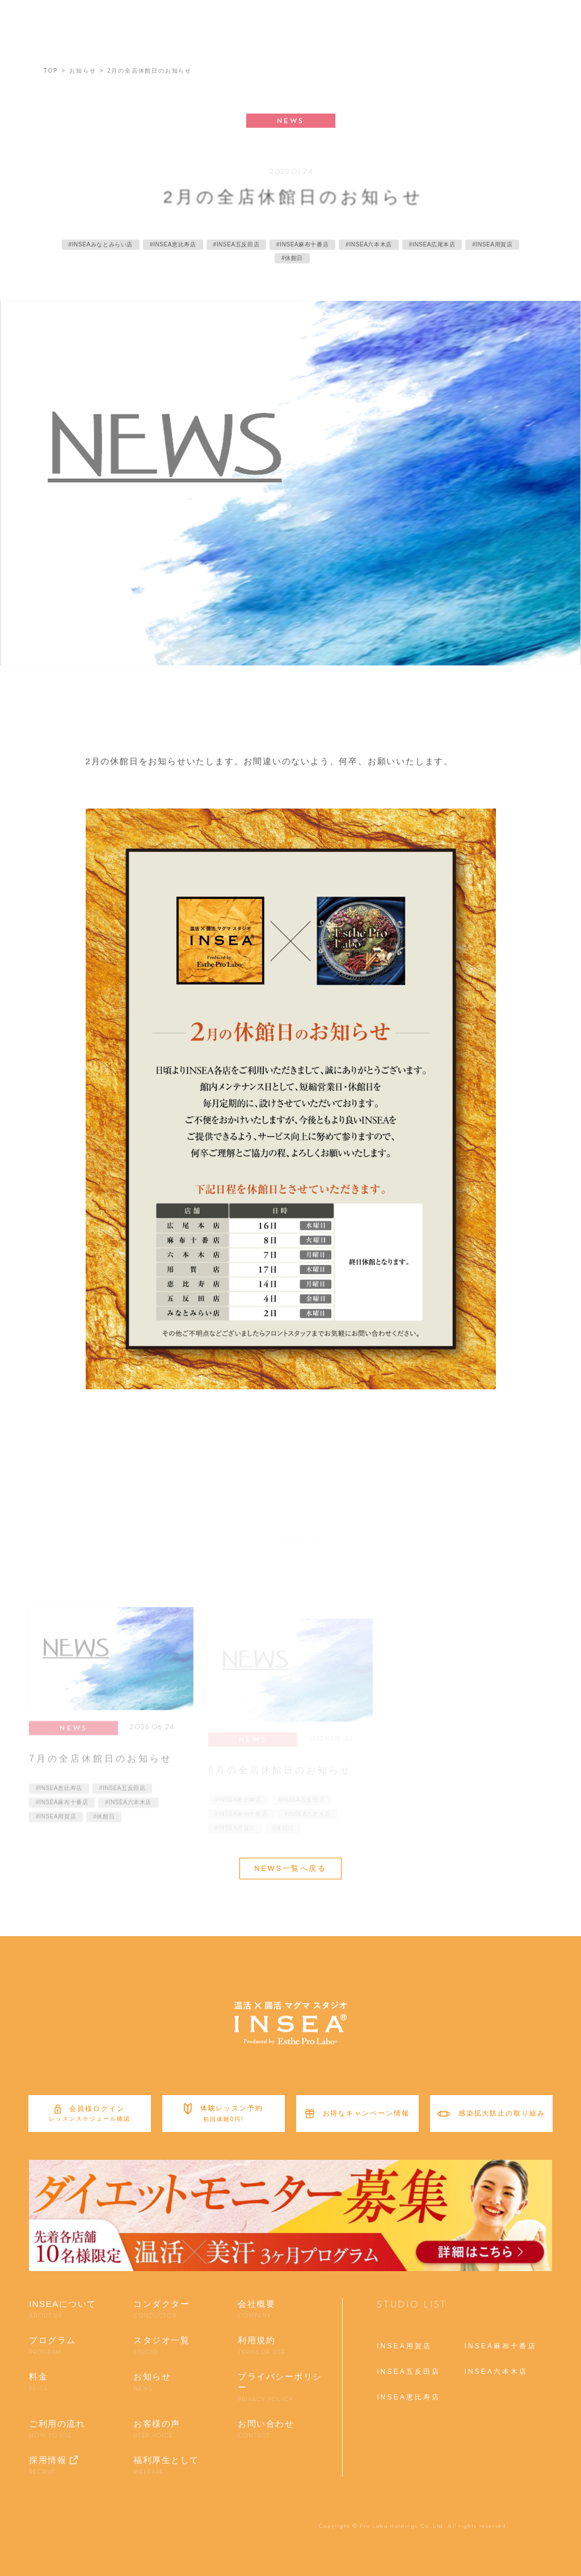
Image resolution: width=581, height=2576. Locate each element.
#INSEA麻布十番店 (62, 1815)
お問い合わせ (266, 2429)
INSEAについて (62, 2310)
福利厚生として (166, 2466)
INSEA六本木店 (496, 2372)
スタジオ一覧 (161, 2346)
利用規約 (261, 2346)
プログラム (52, 2346)
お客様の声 (156, 2429)
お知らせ (152, 2382)
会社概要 (256, 2310)
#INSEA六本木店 (128, 1815)
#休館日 (104, 1830)
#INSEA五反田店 (122, 1801)
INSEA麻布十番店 (500, 2346)
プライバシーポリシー (284, 2388)
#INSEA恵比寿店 (59, 1801)
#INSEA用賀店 (56, 1830)
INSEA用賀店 (404, 2346)
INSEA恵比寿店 (408, 2397)
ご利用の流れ (57, 2429)
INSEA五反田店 (408, 2372)
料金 (38, 2382)
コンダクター (161, 2310)
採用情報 (47, 2466)
